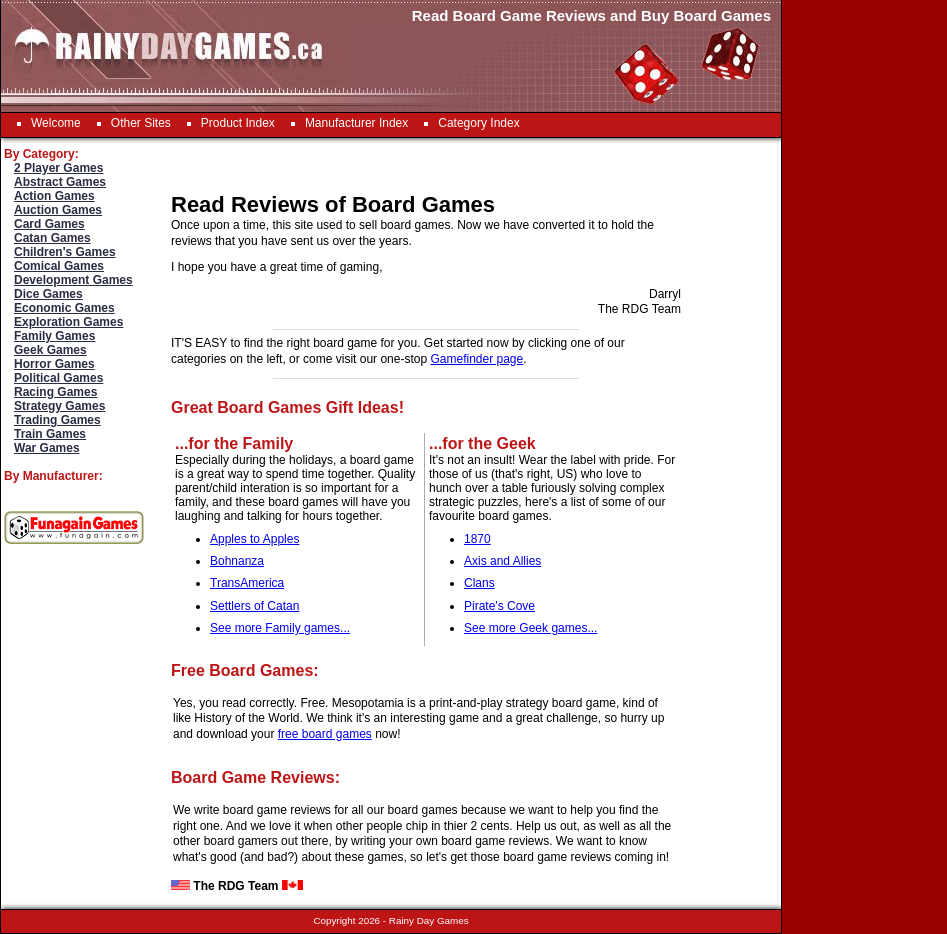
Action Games (54, 196)
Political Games (58, 378)
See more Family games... (280, 628)
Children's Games (65, 252)
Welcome (56, 123)
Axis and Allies (502, 561)
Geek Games (50, 350)
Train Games (50, 434)
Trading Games (57, 420)
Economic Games (64, 308)
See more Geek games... (530, 628)
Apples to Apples (254, 539)
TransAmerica (247, 583)
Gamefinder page (476, 359)
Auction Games (58, 210)
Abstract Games (60, 182)
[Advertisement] (851, 438)
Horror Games (54, 364)
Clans (479, 583)
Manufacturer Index (356, 123)
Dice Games (48, 294)
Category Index (478, 123)
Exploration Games (68, 322)
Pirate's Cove (499, 606)
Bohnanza (237, 561)
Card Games (49, 224)
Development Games (73, 280)
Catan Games (52, 238)
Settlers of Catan (254, 606)
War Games (47, 448)
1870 (477, 539)
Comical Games (59, 266)
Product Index (238, 123)
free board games (325, 734)
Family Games (54, 336)
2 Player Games (58, 168)
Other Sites (141, 123)
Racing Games (55, 392)
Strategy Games (59, 406)
